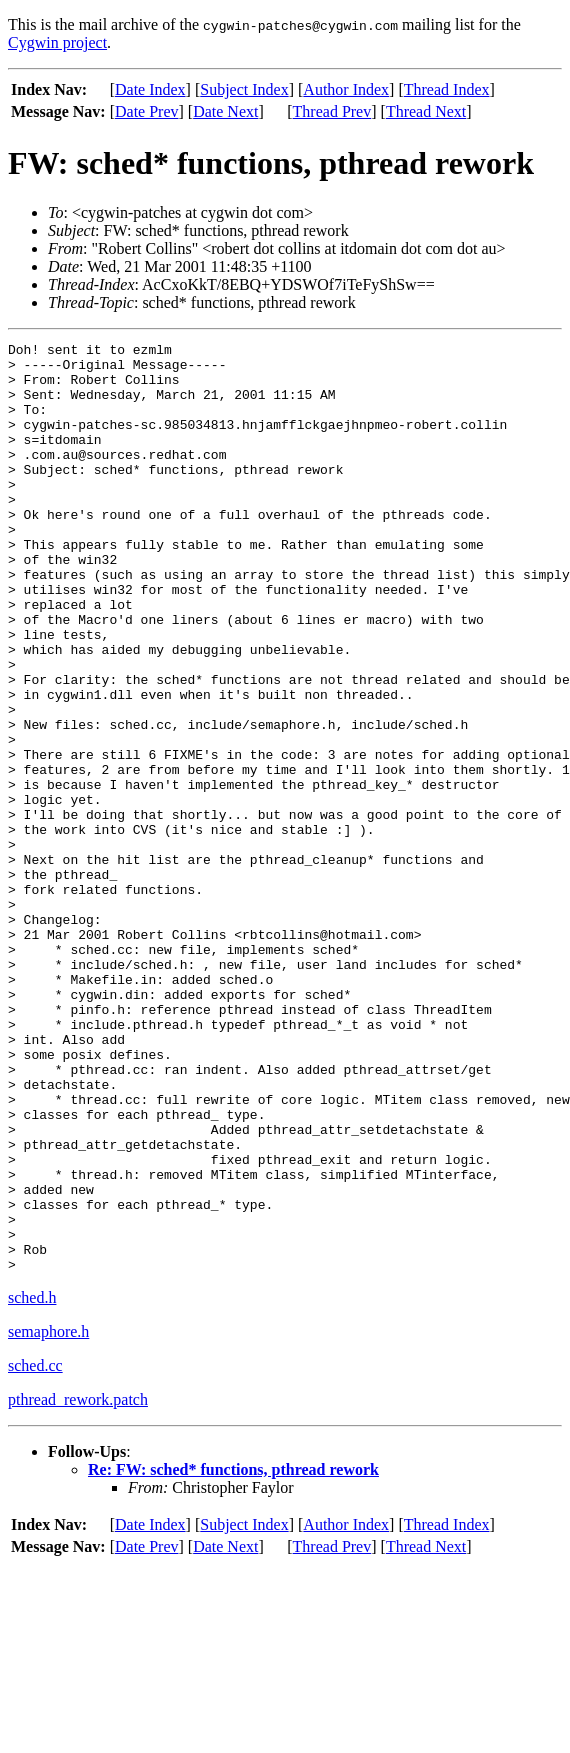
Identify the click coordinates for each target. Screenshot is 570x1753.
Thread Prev (332, 111)
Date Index (150, 89)
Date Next (225, 111)
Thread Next (426, 111)
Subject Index (244, 89)
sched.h (32, 1483)
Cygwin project (57, 42)
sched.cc (35, 1551)
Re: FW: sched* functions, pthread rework (233, 1655)
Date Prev (147, 111)
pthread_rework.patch (78, 1585)
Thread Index (447, 89)
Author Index (346, 89)
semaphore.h (48, 1517)
